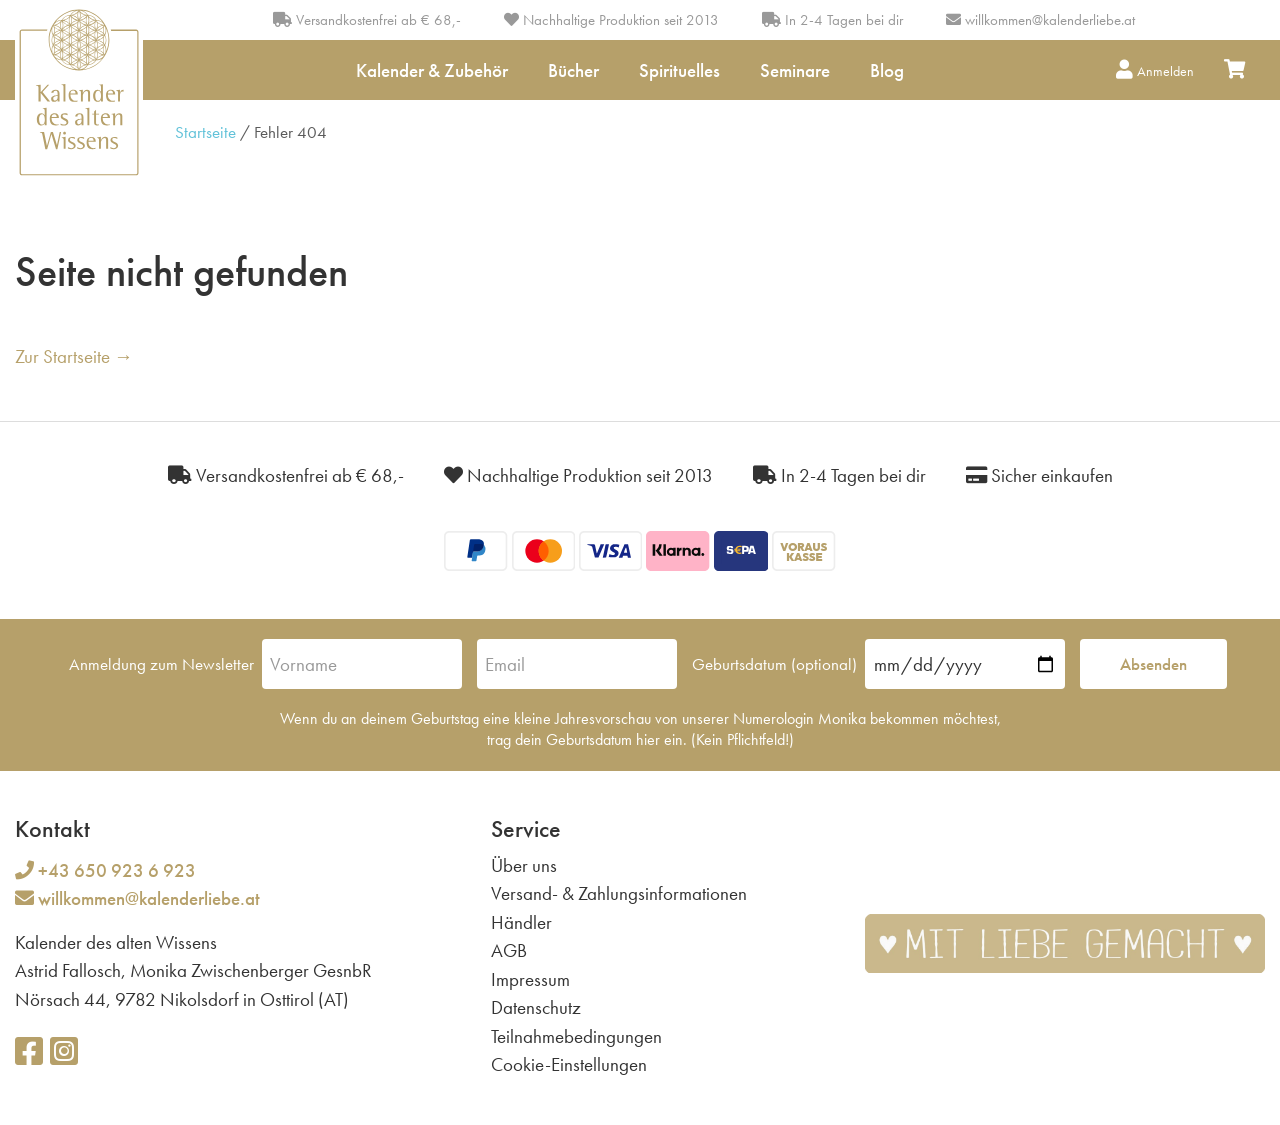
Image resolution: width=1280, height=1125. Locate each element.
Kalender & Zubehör (432, 70)
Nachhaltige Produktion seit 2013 (611, 20)
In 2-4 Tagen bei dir (832, 20)
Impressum (530, 979)
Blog (887, 70)
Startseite (205, 132)
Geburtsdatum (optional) (774, 664)
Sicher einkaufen (1039, 475)
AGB (509, 950)
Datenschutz (536, 1007)
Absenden (1153, 664)
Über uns (524, 865)
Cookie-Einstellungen (569, 1064)
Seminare (795, 70)
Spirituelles (679, 70)
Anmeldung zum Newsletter (161, 664)
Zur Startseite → (74, 356)
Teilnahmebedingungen (576, 1036)
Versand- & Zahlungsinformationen (619, 893)
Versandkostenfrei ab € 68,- (367, 20)
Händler (521, 922)
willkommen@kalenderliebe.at (1050, 20)
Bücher (573, 70)
